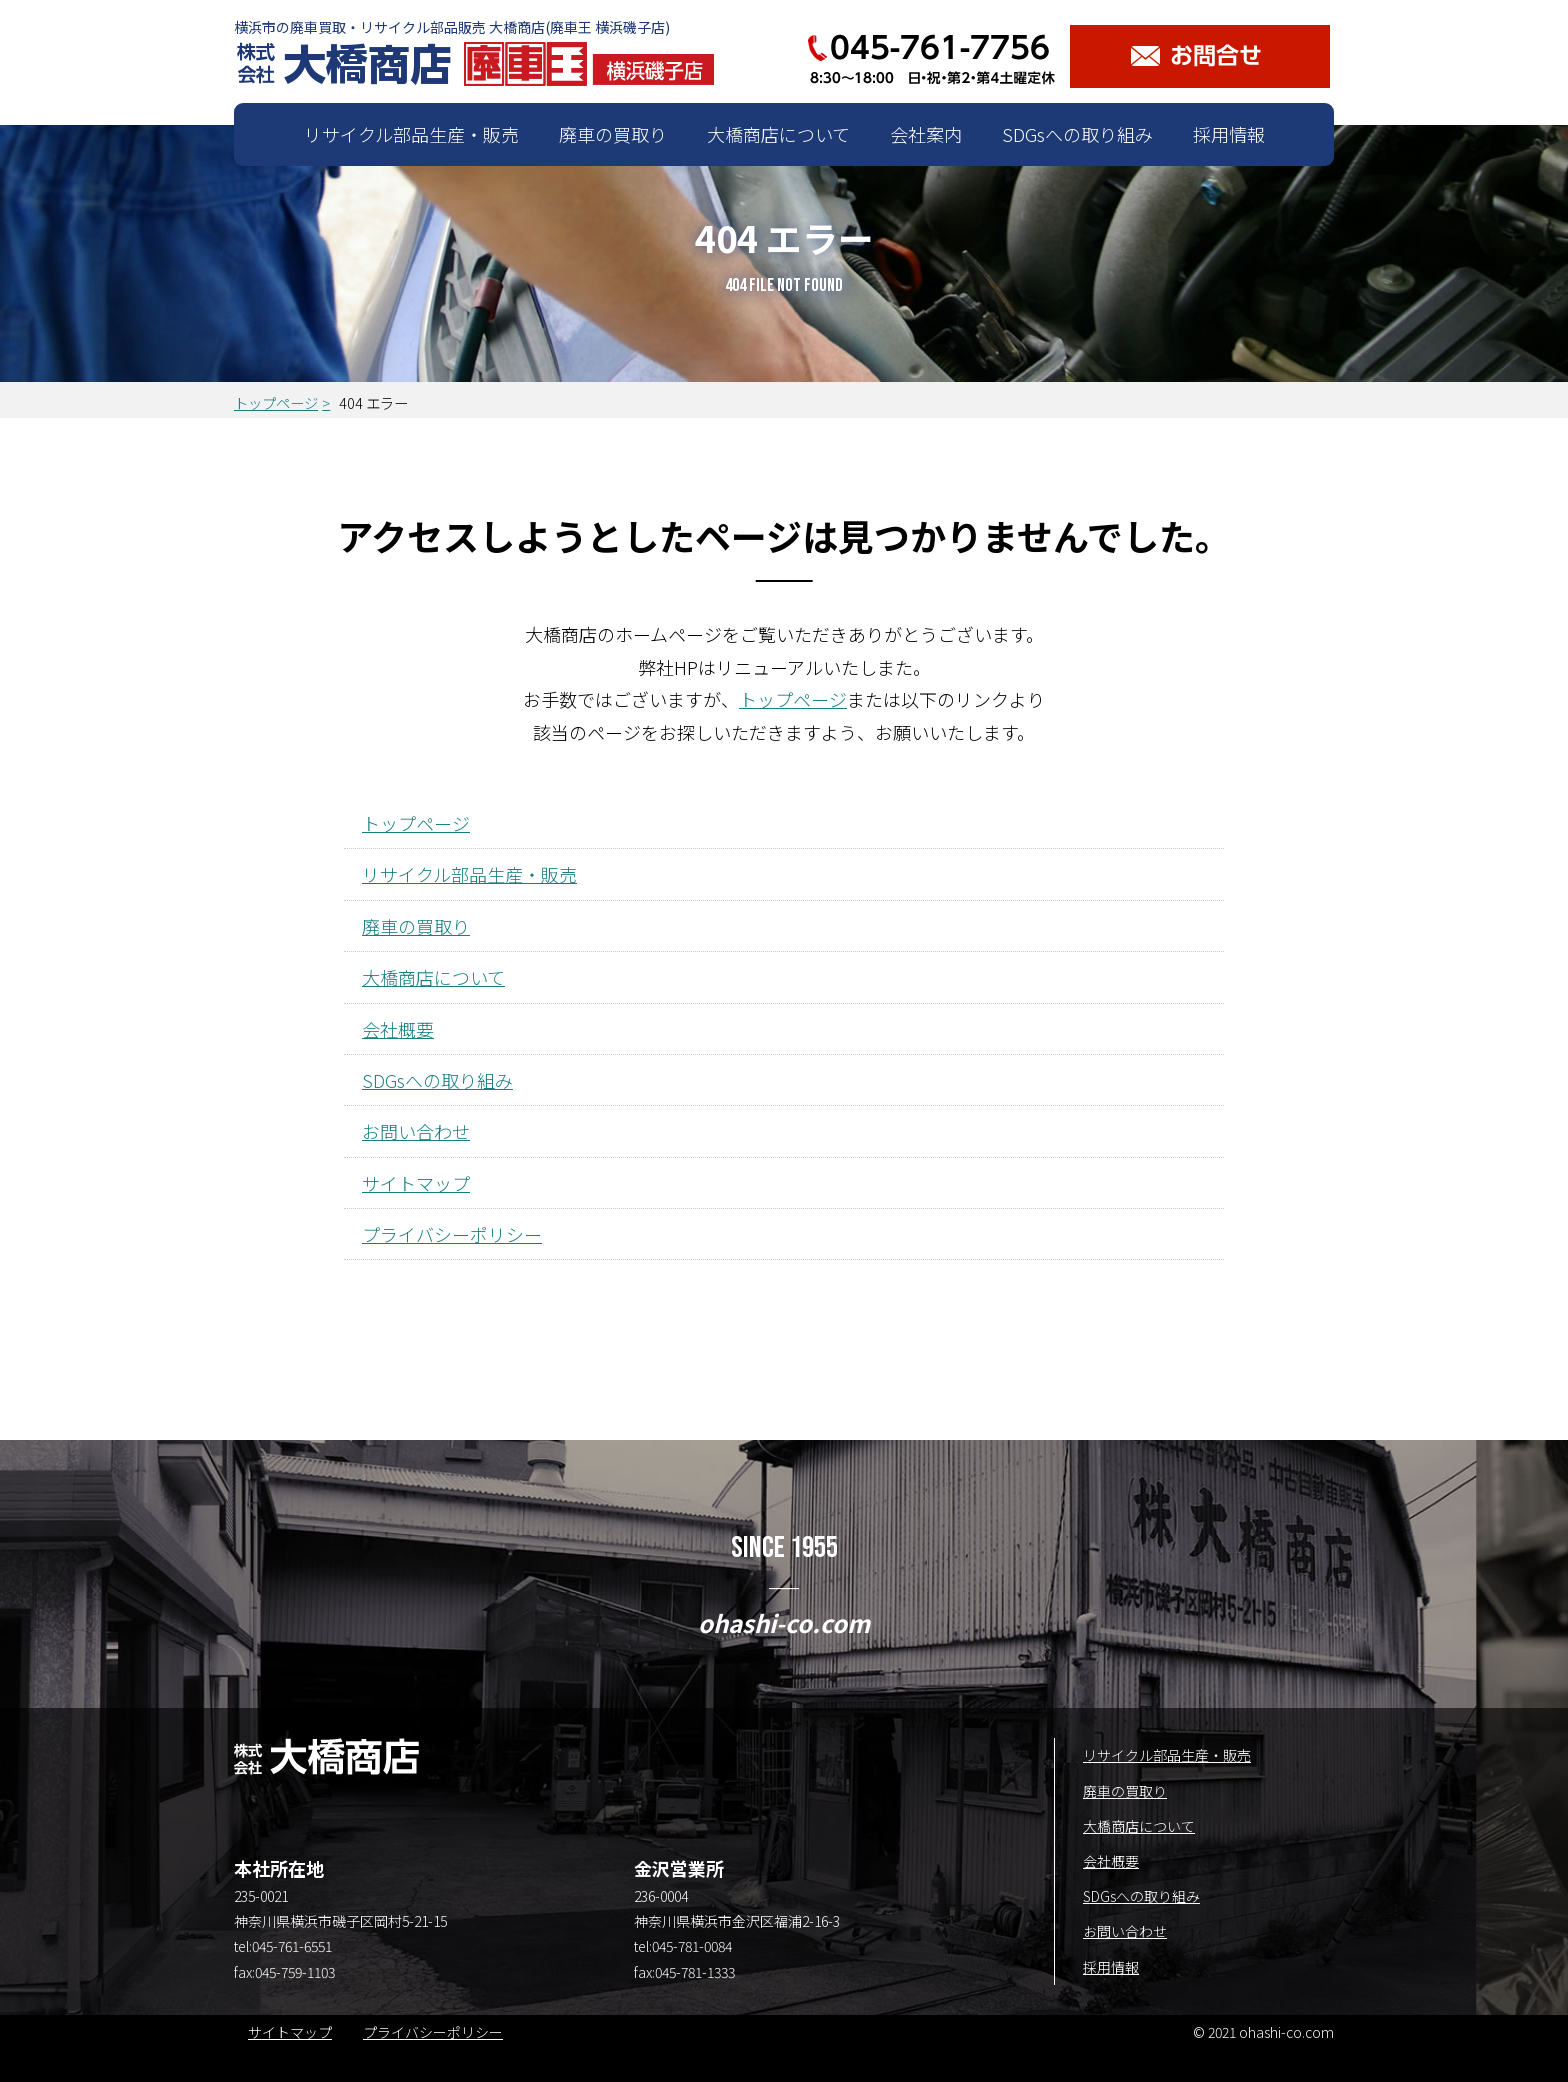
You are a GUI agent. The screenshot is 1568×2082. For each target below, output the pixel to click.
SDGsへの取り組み (1077, 134)
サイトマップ (416, 1183)
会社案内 (926, 134)
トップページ (276, 402)
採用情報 (1229, 134)
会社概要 (398, 1029)
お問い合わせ (416, 1131)
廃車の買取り (613, 134)
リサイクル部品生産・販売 (411, 134)
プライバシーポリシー (452, 1234)
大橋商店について (778, 134)
